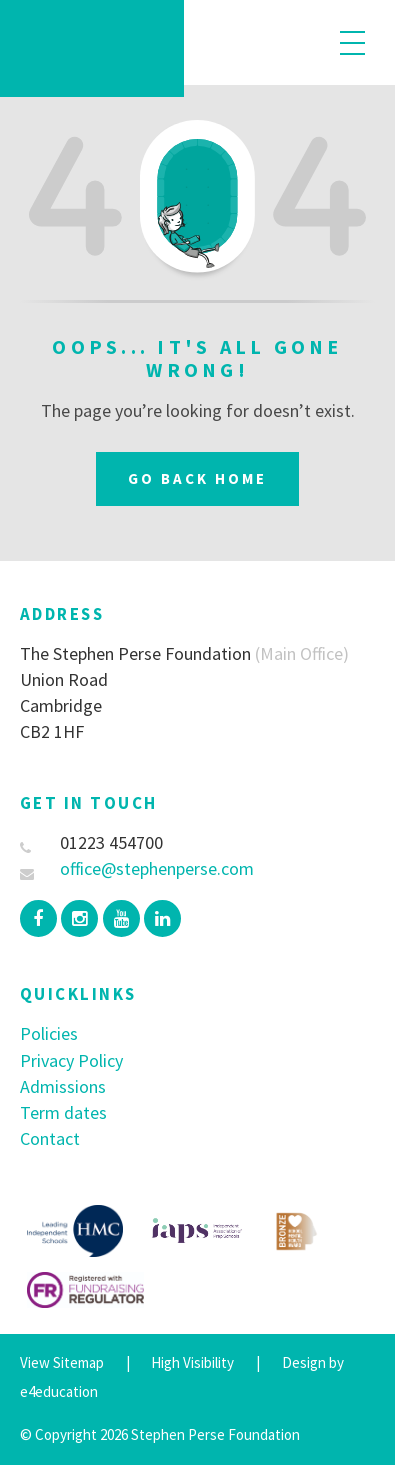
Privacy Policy (71, 1060)
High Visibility (192, 1362)
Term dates (63, 1112)
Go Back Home (197, 478)
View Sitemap (62, 1362)
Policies (49, 1033)
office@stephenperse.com (137, 868)
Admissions (63, 1086)
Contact (50, 1138)
